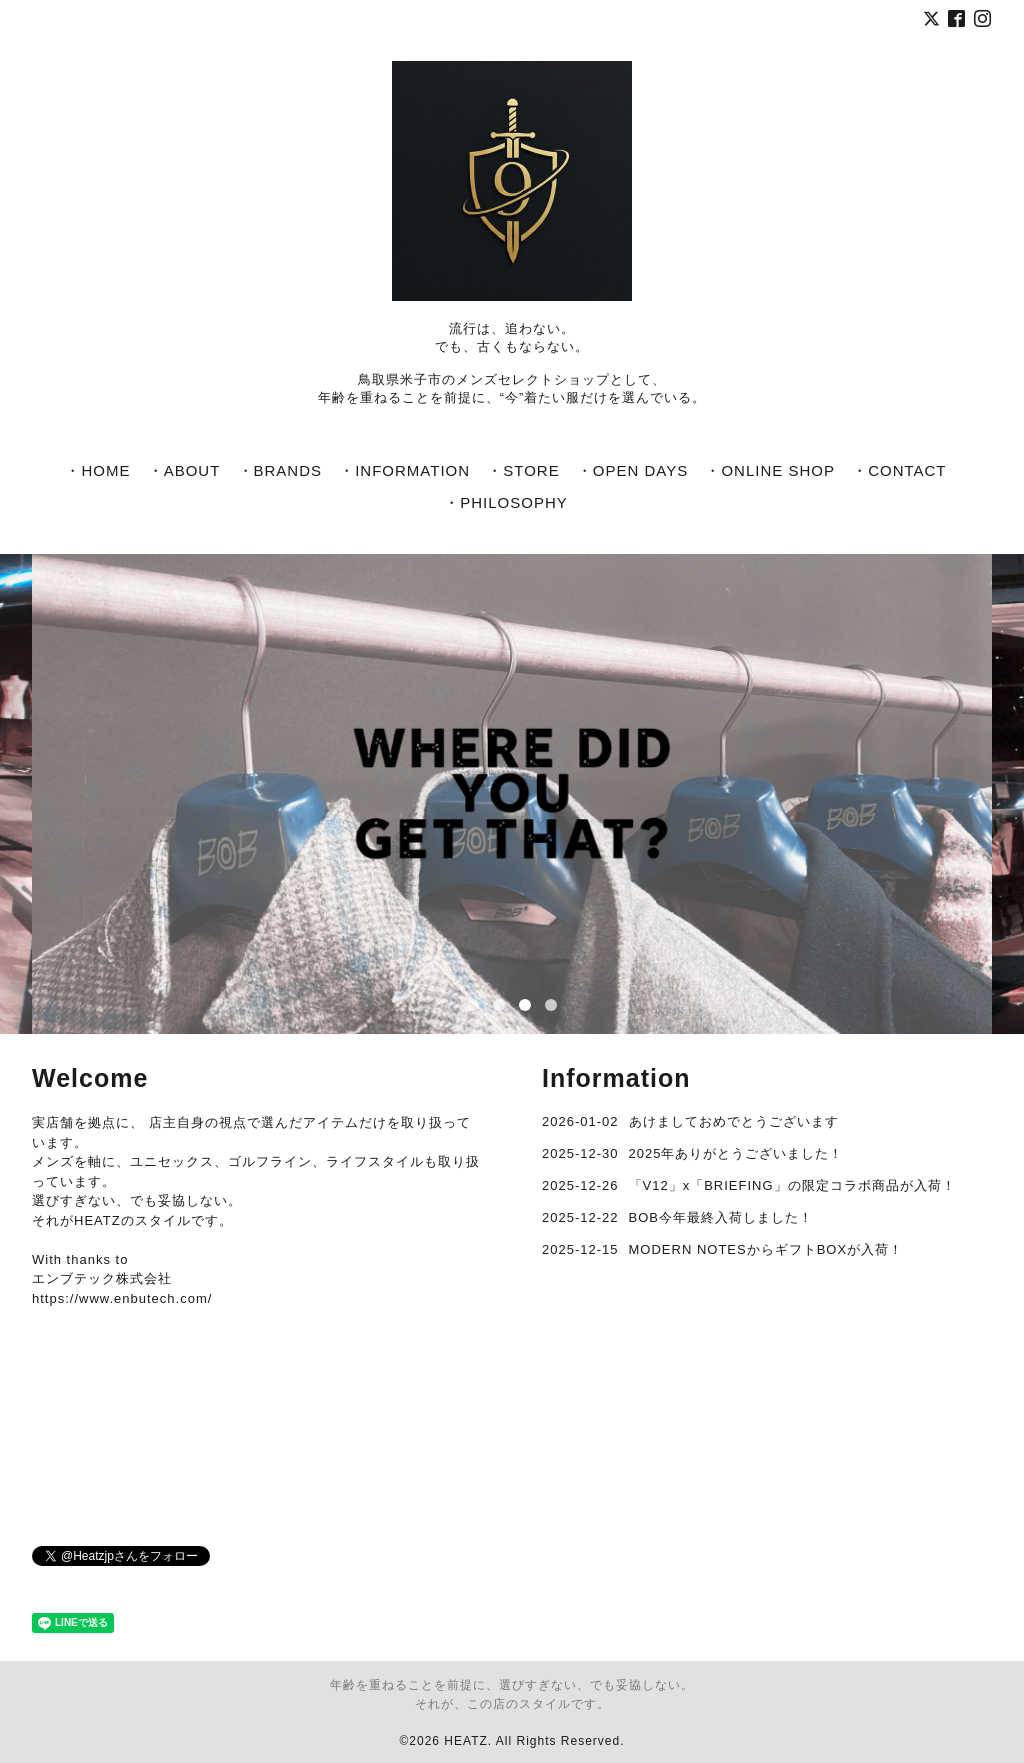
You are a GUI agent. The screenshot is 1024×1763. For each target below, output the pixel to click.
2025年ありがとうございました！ (736, 1153)
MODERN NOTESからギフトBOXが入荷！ (766, 1249)
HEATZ (465, 1741)
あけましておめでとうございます (734, 1121)
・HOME (97, 470)
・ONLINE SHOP (770, 470)
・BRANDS (280, 470)
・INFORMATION (404, 470)
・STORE (523, 470)
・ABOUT (184, 470)
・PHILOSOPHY (506, 502)
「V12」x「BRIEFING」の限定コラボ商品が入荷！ (792, 1185)
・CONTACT (899, 470)
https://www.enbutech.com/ (122, 1298)
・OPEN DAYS (632, 470)
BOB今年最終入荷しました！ (721, 1217)
